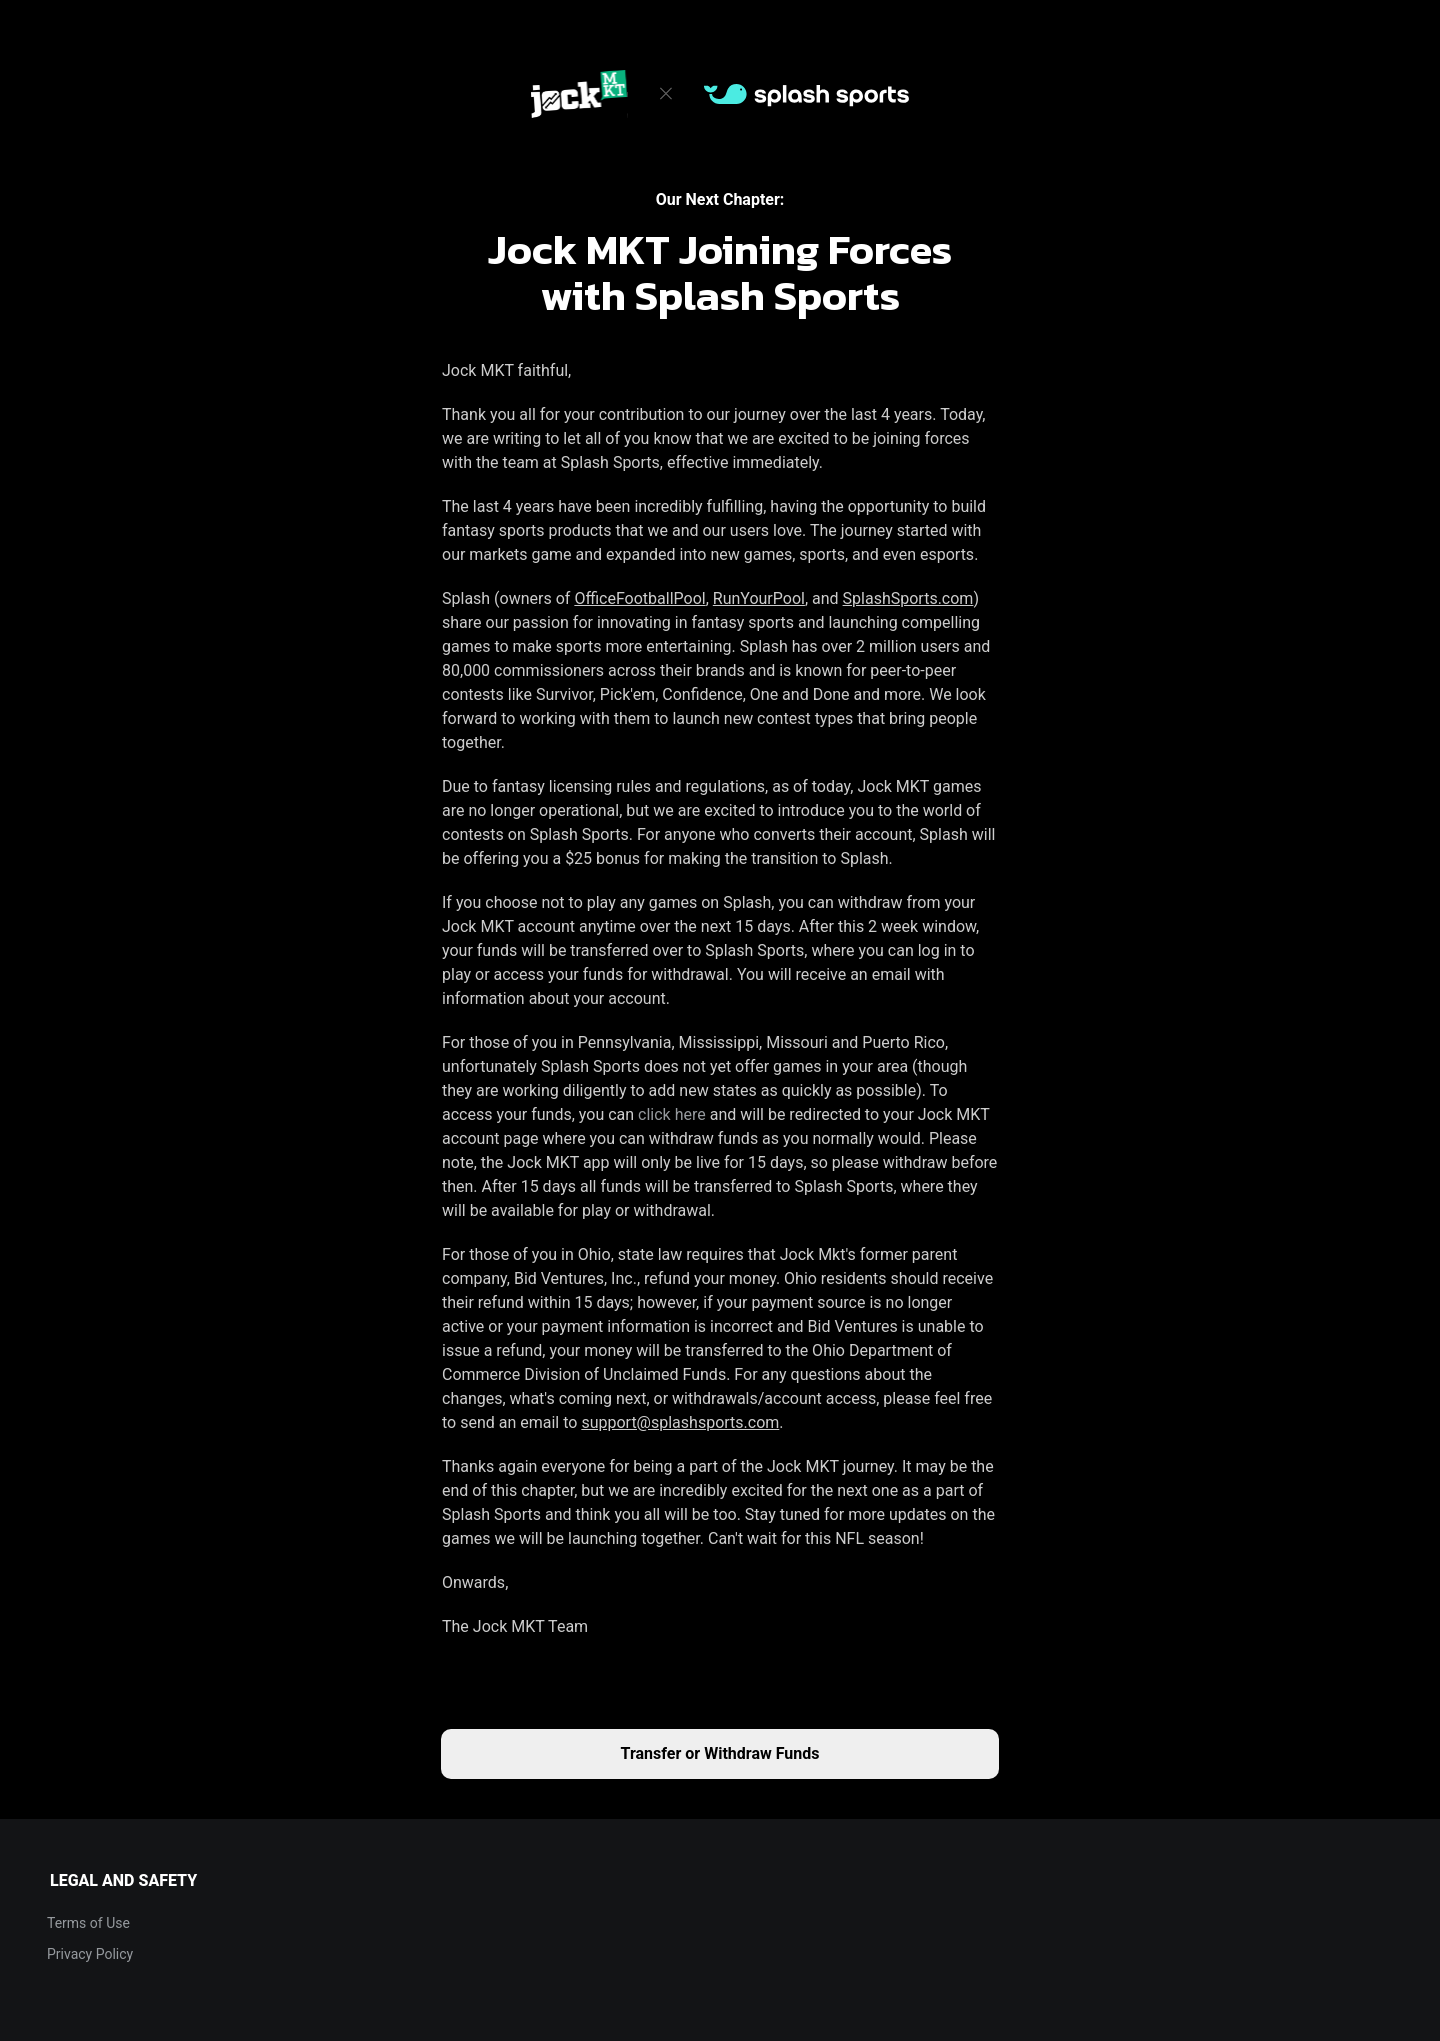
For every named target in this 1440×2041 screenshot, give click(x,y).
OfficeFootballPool (639, 598)
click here (672, 1114)
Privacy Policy (90, 1954)
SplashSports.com (908, 598)
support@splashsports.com (680, 1422)
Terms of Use (88, 1923)
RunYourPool (759, 598)
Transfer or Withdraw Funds (720, 1753)
